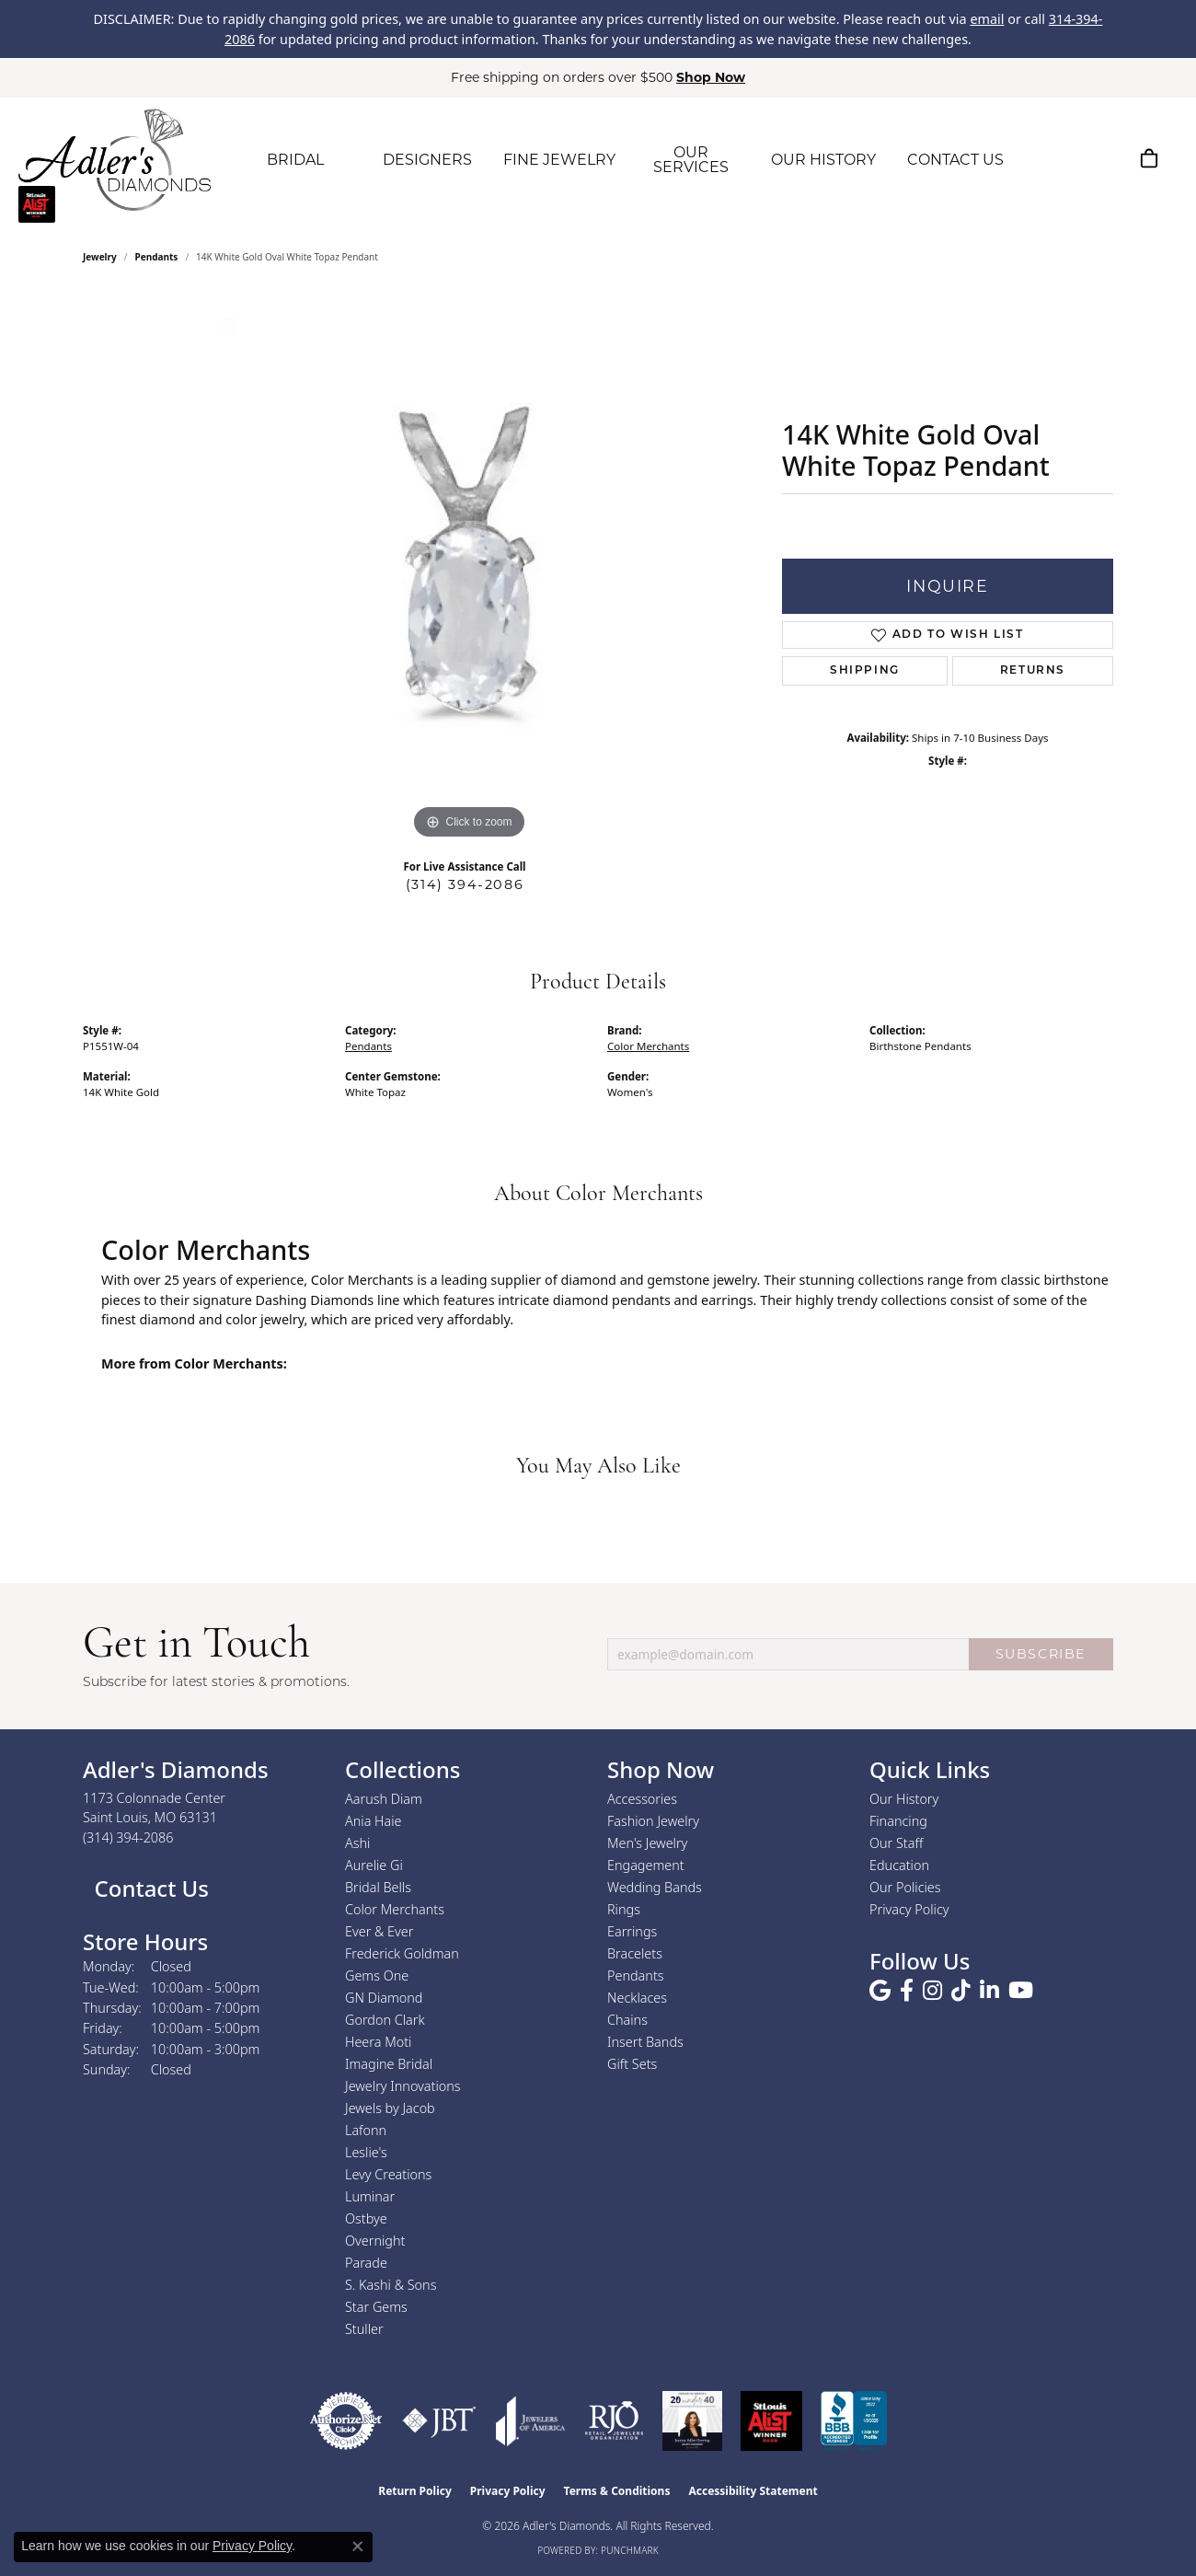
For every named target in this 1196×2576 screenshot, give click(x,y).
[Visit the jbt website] (439, 2421)
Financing (898, 1821)
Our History (903, 1799)
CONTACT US (955, 159)
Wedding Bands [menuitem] (654, 1887)
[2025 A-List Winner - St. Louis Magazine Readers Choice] (771, 2421)
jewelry (100, 256)
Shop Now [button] (710, 77)
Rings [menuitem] (623, 1909)
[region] (469, 568)
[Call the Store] (128, 1837)
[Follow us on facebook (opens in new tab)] (907, 1991)
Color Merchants (648, 1046)
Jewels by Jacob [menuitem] (390, 2108)
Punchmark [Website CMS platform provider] (630, 2550)
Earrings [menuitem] (632, 1931)
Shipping (865, 670)
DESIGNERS (427, 159)
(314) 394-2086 (464, 884)
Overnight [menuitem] (375, 2240)
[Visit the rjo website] (614, 2421)
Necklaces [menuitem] (637, 1997)
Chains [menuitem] (627, 2019)
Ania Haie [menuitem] (373, 1821)
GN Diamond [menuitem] (383, 1997)
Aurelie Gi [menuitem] (374, 1865)
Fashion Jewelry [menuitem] (653, 1821)
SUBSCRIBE (1041, 1654)
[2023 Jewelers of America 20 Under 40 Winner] (692, 2421)
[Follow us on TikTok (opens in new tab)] (961, 1991)
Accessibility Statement (752, 2491)
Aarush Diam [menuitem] (383, 1799)
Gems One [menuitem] (376, 1975)
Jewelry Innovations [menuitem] (403, 2086)
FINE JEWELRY (559, 159)
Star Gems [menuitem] (376, 2307)
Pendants (156, 256)
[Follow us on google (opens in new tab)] (880, 1991)
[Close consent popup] (357, 2546)
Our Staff (896, 1843)
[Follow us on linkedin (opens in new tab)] (989, 1991)
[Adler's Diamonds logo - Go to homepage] (114, 160)
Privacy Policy (909, 1909)
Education (899, 1865)
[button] (1062, 158)
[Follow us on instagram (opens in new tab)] (932, 1991)
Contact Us (148, 1888)
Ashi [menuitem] (357, 1843)
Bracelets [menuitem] (634, 1953)
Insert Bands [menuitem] (645, 2041)
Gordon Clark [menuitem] (385, 2019)
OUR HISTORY (823, 159)
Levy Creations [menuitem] (388, 2174)
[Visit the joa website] (531, 2421)
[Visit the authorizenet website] (346, 2421)
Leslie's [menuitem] (366, 2152)
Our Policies (905, 1887)
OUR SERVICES (691, 160)
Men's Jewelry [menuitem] (647, 1843)
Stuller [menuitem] (364, 2329)
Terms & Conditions (617, 2491)
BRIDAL (295, 159)
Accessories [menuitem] (642, 1799)
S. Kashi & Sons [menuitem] (390, 2284)
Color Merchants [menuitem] (394, 1909)
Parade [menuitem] (366, 2262)
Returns (1032, 670)
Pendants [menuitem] (635, 1975)
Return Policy (415, 2491)
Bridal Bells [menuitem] (378, 1887)
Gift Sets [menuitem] (632, 2064)
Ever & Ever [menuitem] (379, 1931)
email (987, 19)
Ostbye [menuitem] (366, 2218)
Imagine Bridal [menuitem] (388, 2064)
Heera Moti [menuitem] (378, 2041)
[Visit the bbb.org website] (854, 2421)
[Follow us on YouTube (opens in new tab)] (1020, 1991)
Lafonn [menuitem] (365, 2130)
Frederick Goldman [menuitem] (402, 1953)
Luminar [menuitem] (370, 2196)
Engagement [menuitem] (645, 1865)
